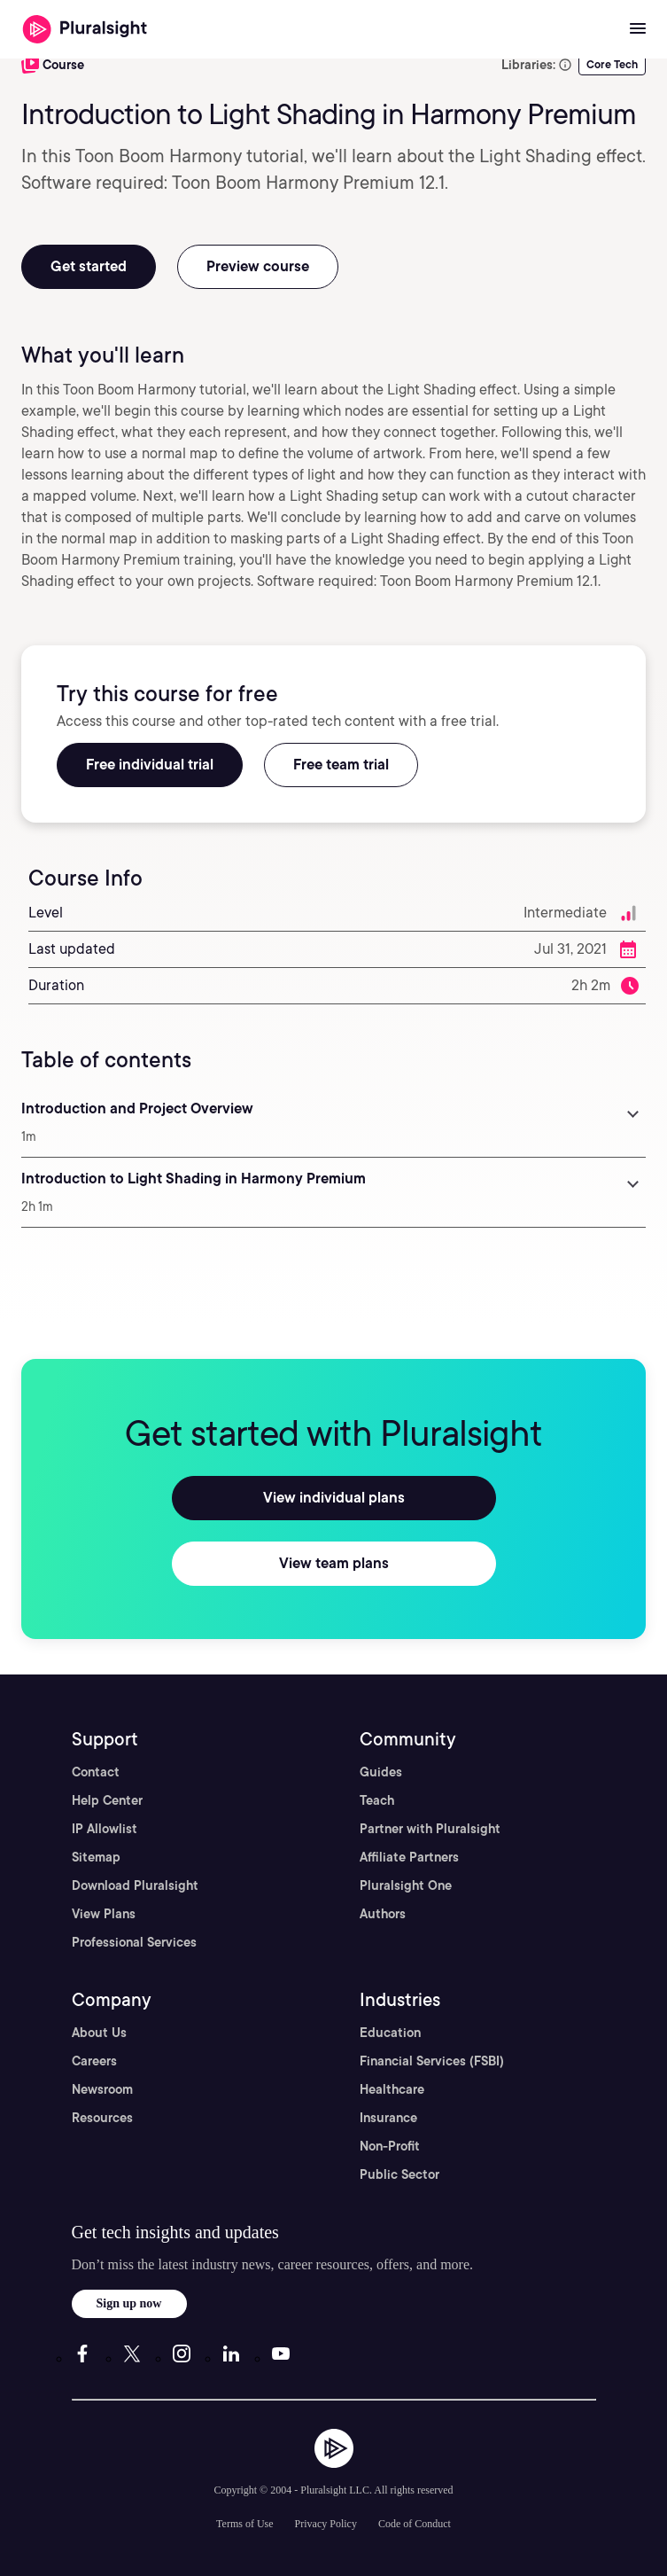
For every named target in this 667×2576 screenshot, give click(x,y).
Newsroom (102, 2089)
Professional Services (134, 1942)
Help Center (107, 1800)
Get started (88, 266)
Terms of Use (244, 2523)
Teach (377, 1800)
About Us (99, 2033)
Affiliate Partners (409, 1857)
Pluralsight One (406, 1885)
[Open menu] (638, 29)
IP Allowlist (104, 1829)
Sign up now (129, 2303)
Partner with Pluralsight (430, 1829)
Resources (102, 2118)
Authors (383, 1914)
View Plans (104, 1914)
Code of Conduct (414, 2523)
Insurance (388, 2118)
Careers (94, 2061)
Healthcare (392, 2089)
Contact (96, 1772)
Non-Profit (390, 2146)
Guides (381, 1772)
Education (390, 2033)
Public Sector (399, 2174)
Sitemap (96, 1857)
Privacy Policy (326, 2523)
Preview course (257, 266)
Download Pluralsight (135, 1885)
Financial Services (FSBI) (432, 2061)
